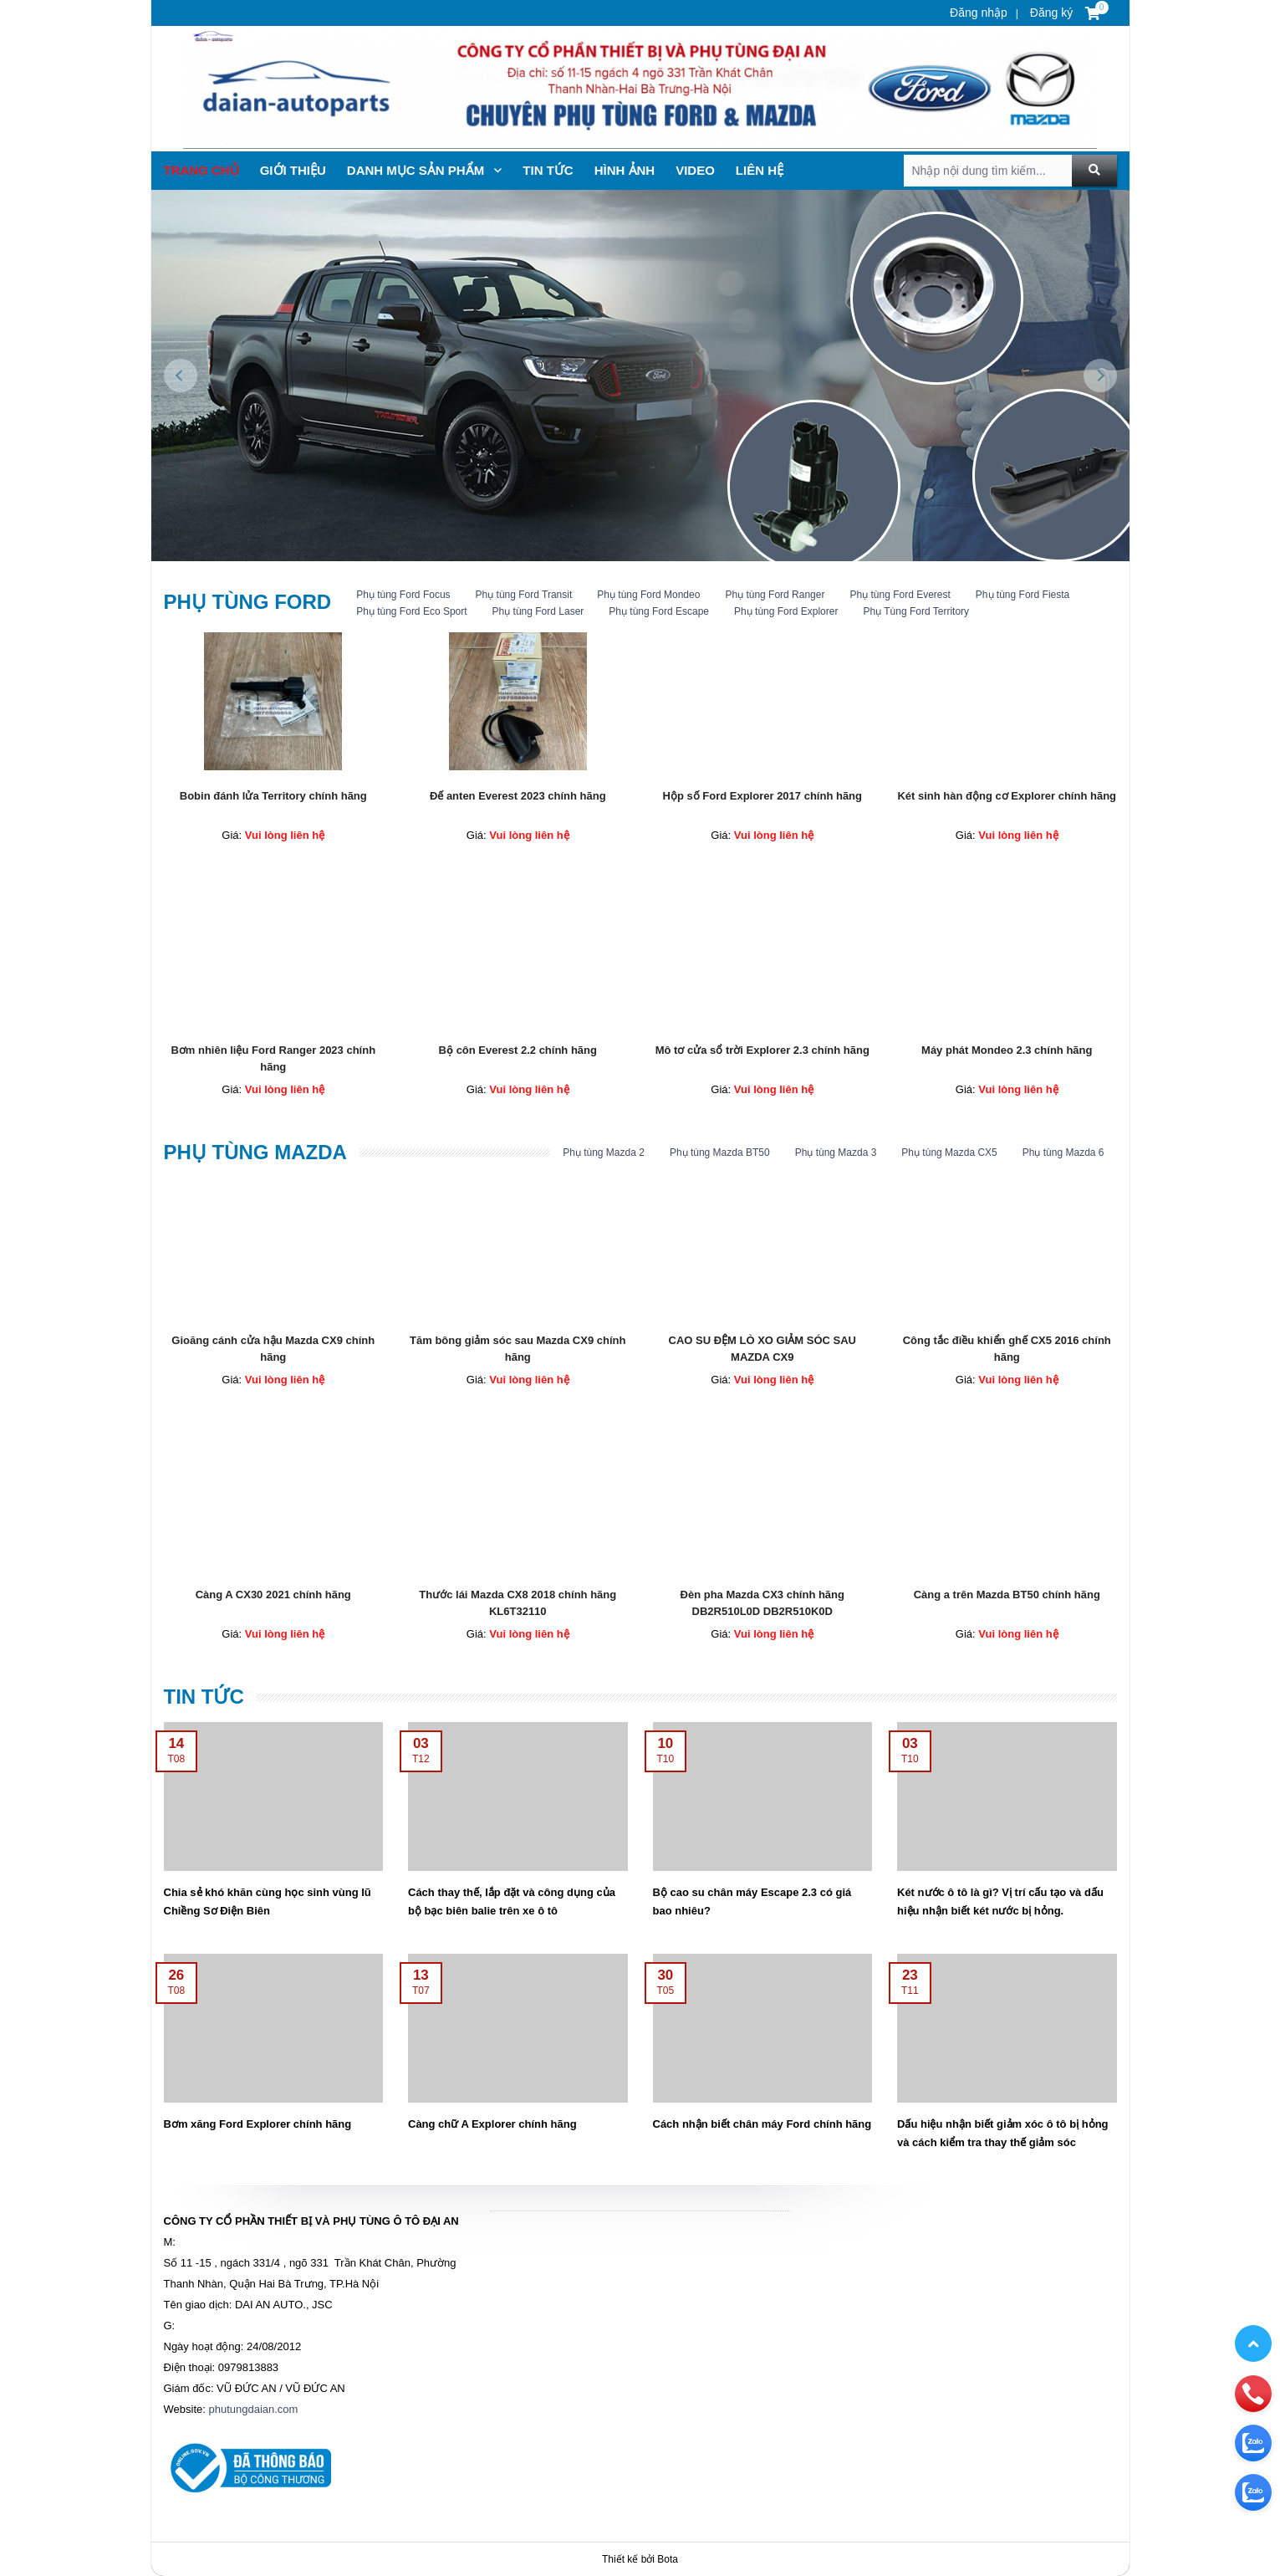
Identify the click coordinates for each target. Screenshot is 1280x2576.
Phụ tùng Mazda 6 (1063, 1152)
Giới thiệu (293, 170)
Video (695, 170)
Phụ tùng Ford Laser (538, 611)
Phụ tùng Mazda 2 (604, 1152)
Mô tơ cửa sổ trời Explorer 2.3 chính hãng (762, 1050)
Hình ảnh (624, 170)
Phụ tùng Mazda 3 (836, 1152)
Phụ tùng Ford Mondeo (648, 595)
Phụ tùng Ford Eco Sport (411, 611)
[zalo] (1253, 2370)
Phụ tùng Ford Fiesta (1022, 595)
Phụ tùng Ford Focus (403, 595)
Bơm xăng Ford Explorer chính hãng (258, 2124)
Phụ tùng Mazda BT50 (720, 1152)
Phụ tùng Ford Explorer (786, 611)
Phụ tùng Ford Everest (899, 595)
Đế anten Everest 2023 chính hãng (518, 796)
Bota (667, 2559)
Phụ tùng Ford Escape (659, 611)
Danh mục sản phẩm (424, 170)
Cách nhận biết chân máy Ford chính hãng (762, 2124)
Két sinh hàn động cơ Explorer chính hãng (1006, 796)
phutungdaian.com (253, 2409)
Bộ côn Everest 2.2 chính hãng (518, 1050)
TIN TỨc (548, 170)
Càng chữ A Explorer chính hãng (492, 2124)
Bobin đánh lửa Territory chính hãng (273, 796)
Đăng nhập (978, 12)
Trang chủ (201, 170)
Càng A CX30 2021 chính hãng (273, 1594)
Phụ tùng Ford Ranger (774, 595)
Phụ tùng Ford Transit (524, 595)
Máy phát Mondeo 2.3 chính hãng (1006, 1050)
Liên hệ (759, 170)
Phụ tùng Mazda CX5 (949, 1152)
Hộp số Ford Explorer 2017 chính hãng (763, 796)
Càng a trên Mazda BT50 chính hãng (1007, 1594)
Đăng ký (1050, 12)
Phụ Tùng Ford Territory (916, 611)
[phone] (1253, 2321)
